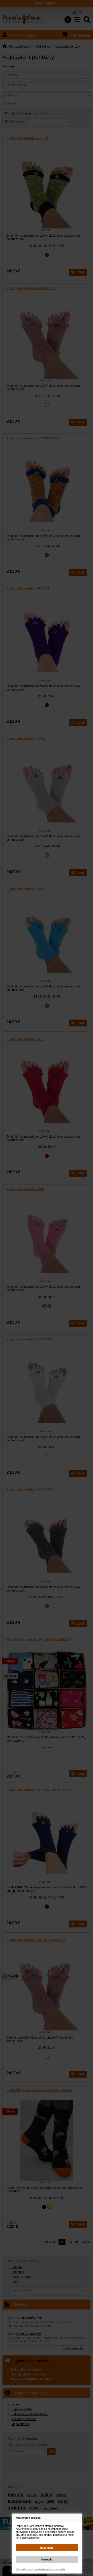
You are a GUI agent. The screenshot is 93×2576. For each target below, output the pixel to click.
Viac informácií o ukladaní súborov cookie (40, 2569)
